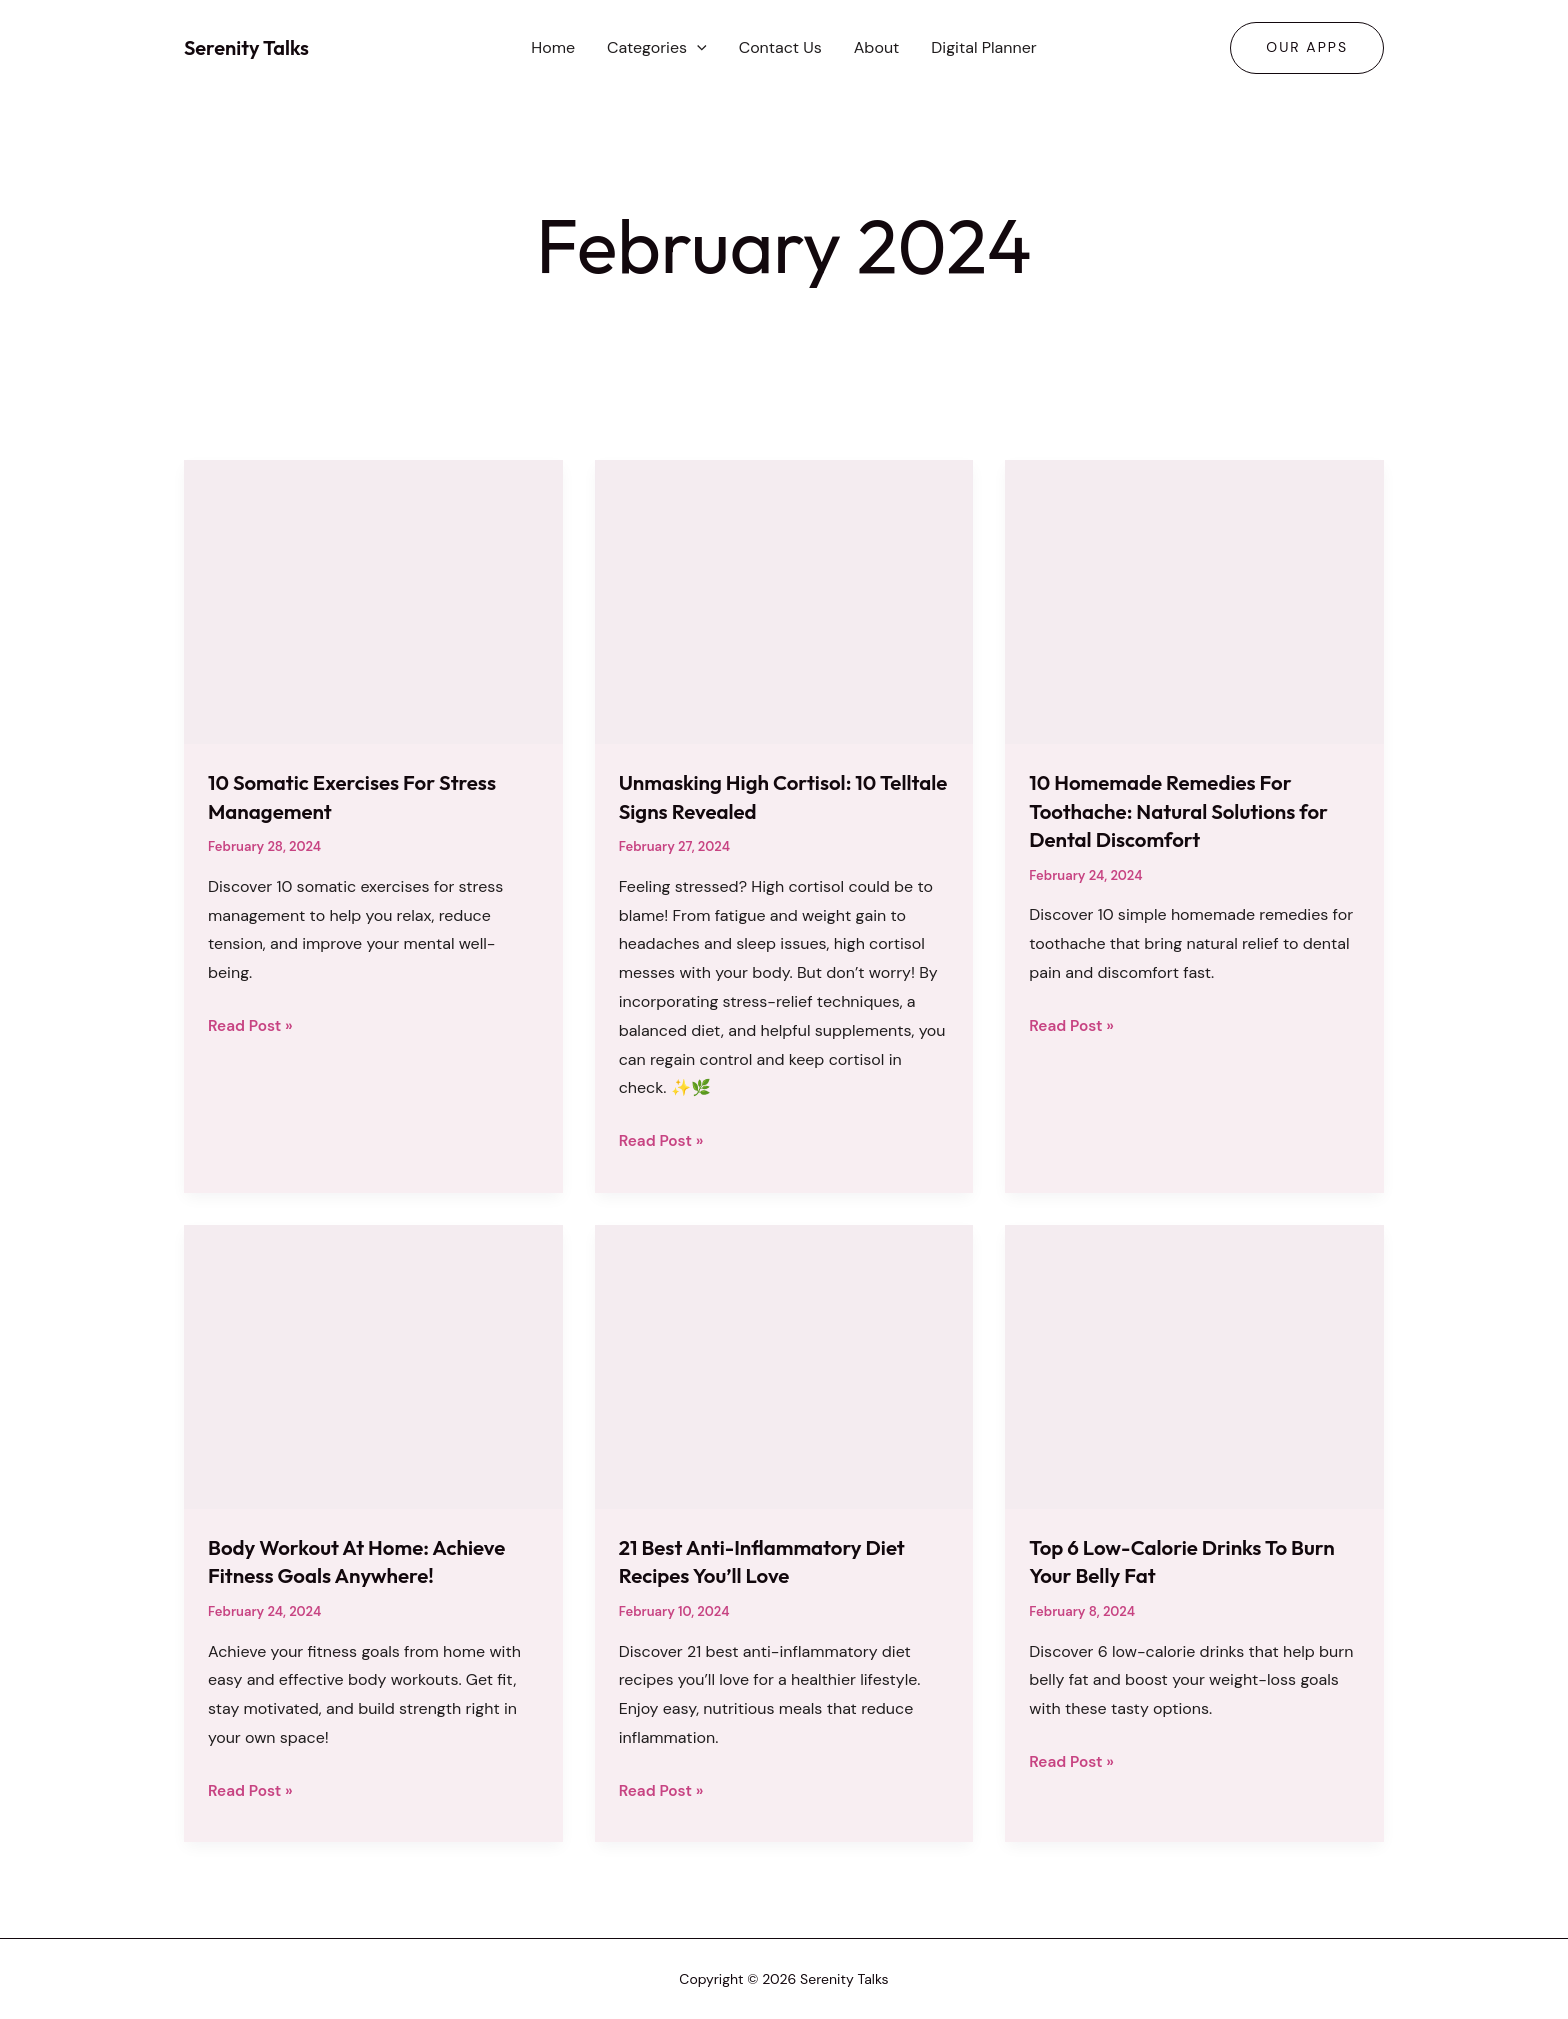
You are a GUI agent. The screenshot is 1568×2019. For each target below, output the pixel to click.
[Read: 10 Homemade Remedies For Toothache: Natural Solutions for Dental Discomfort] (1194, 600)
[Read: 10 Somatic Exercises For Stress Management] (373, 600)
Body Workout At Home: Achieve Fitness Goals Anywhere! (368, 1561)
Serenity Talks (246, 47)
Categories (657, 48)
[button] (697, 48)
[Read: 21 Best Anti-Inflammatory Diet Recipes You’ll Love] (784, 1365)
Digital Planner (983, 47)
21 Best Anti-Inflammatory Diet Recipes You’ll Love (773, 1561)
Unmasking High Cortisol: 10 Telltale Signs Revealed (758, 796)
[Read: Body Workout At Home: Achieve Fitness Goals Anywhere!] (373, 1365)
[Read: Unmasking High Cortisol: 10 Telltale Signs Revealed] (784, 600)
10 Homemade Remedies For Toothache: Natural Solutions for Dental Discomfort (1190, 810)
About (877, 47)
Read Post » (252, 1026)
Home (553, 47)
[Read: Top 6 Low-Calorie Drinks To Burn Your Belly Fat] (1194, 1365)
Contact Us (780, 47)
